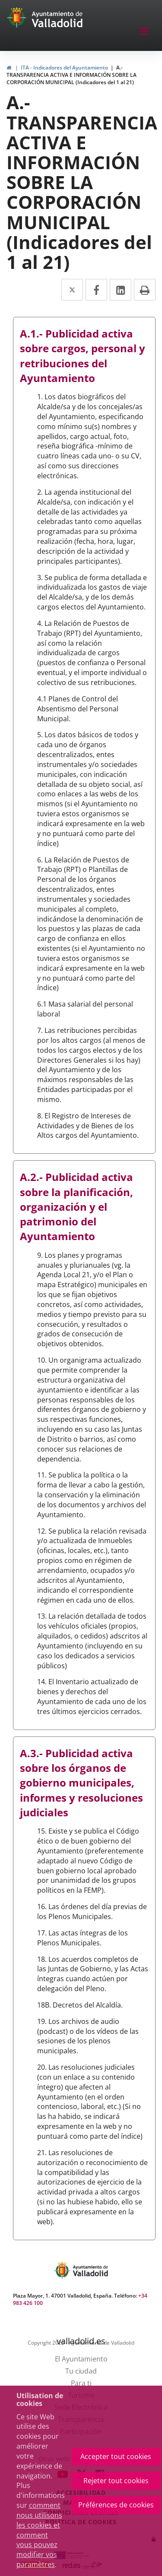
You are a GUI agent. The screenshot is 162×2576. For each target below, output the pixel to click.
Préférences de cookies (116, 2505)
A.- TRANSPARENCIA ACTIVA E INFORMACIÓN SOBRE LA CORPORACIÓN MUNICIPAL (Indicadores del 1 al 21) (71, 75)
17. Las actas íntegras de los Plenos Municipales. (82, 1938)
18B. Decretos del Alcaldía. (80, 2005)
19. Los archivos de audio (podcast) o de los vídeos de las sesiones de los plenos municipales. (88, 2036)
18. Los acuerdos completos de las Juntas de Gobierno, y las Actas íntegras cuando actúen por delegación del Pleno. (92, 1974)
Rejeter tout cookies (116, 2480)
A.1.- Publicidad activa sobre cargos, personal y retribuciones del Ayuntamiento (82, 355)
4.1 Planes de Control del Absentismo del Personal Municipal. (77, 708)
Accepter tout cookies (115, 2456)
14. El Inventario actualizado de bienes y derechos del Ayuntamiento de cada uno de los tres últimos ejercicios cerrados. (91, 1696)
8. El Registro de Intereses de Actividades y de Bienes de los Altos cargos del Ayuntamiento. (88, 1125)
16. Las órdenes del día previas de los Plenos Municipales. (92, 1911)
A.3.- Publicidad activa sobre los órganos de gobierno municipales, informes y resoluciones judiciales (81, 1782)
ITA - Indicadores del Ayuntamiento (64, 67)
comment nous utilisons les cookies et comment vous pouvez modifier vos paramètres (39, 2534)
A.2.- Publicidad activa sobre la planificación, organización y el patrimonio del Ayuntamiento (76, 1206)
